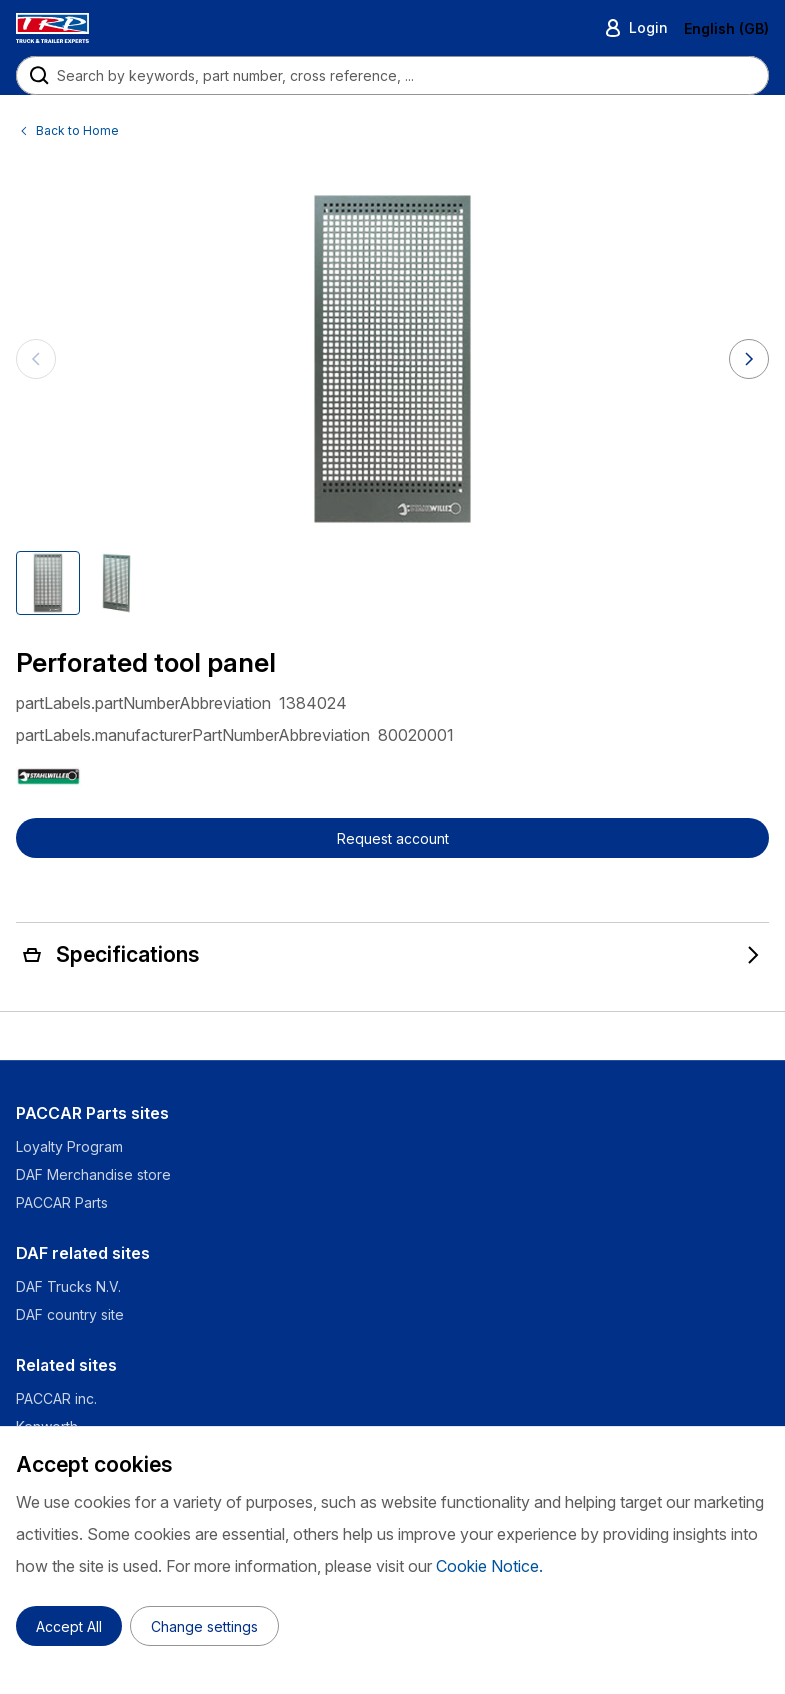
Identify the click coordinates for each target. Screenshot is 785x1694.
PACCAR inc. (56, 1398)
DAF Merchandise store (93, 1174)
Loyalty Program (69, 1146)
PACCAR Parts (62, 1202)
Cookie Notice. (489, 1566)
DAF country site (70, 1314)
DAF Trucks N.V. (68, 1286)
